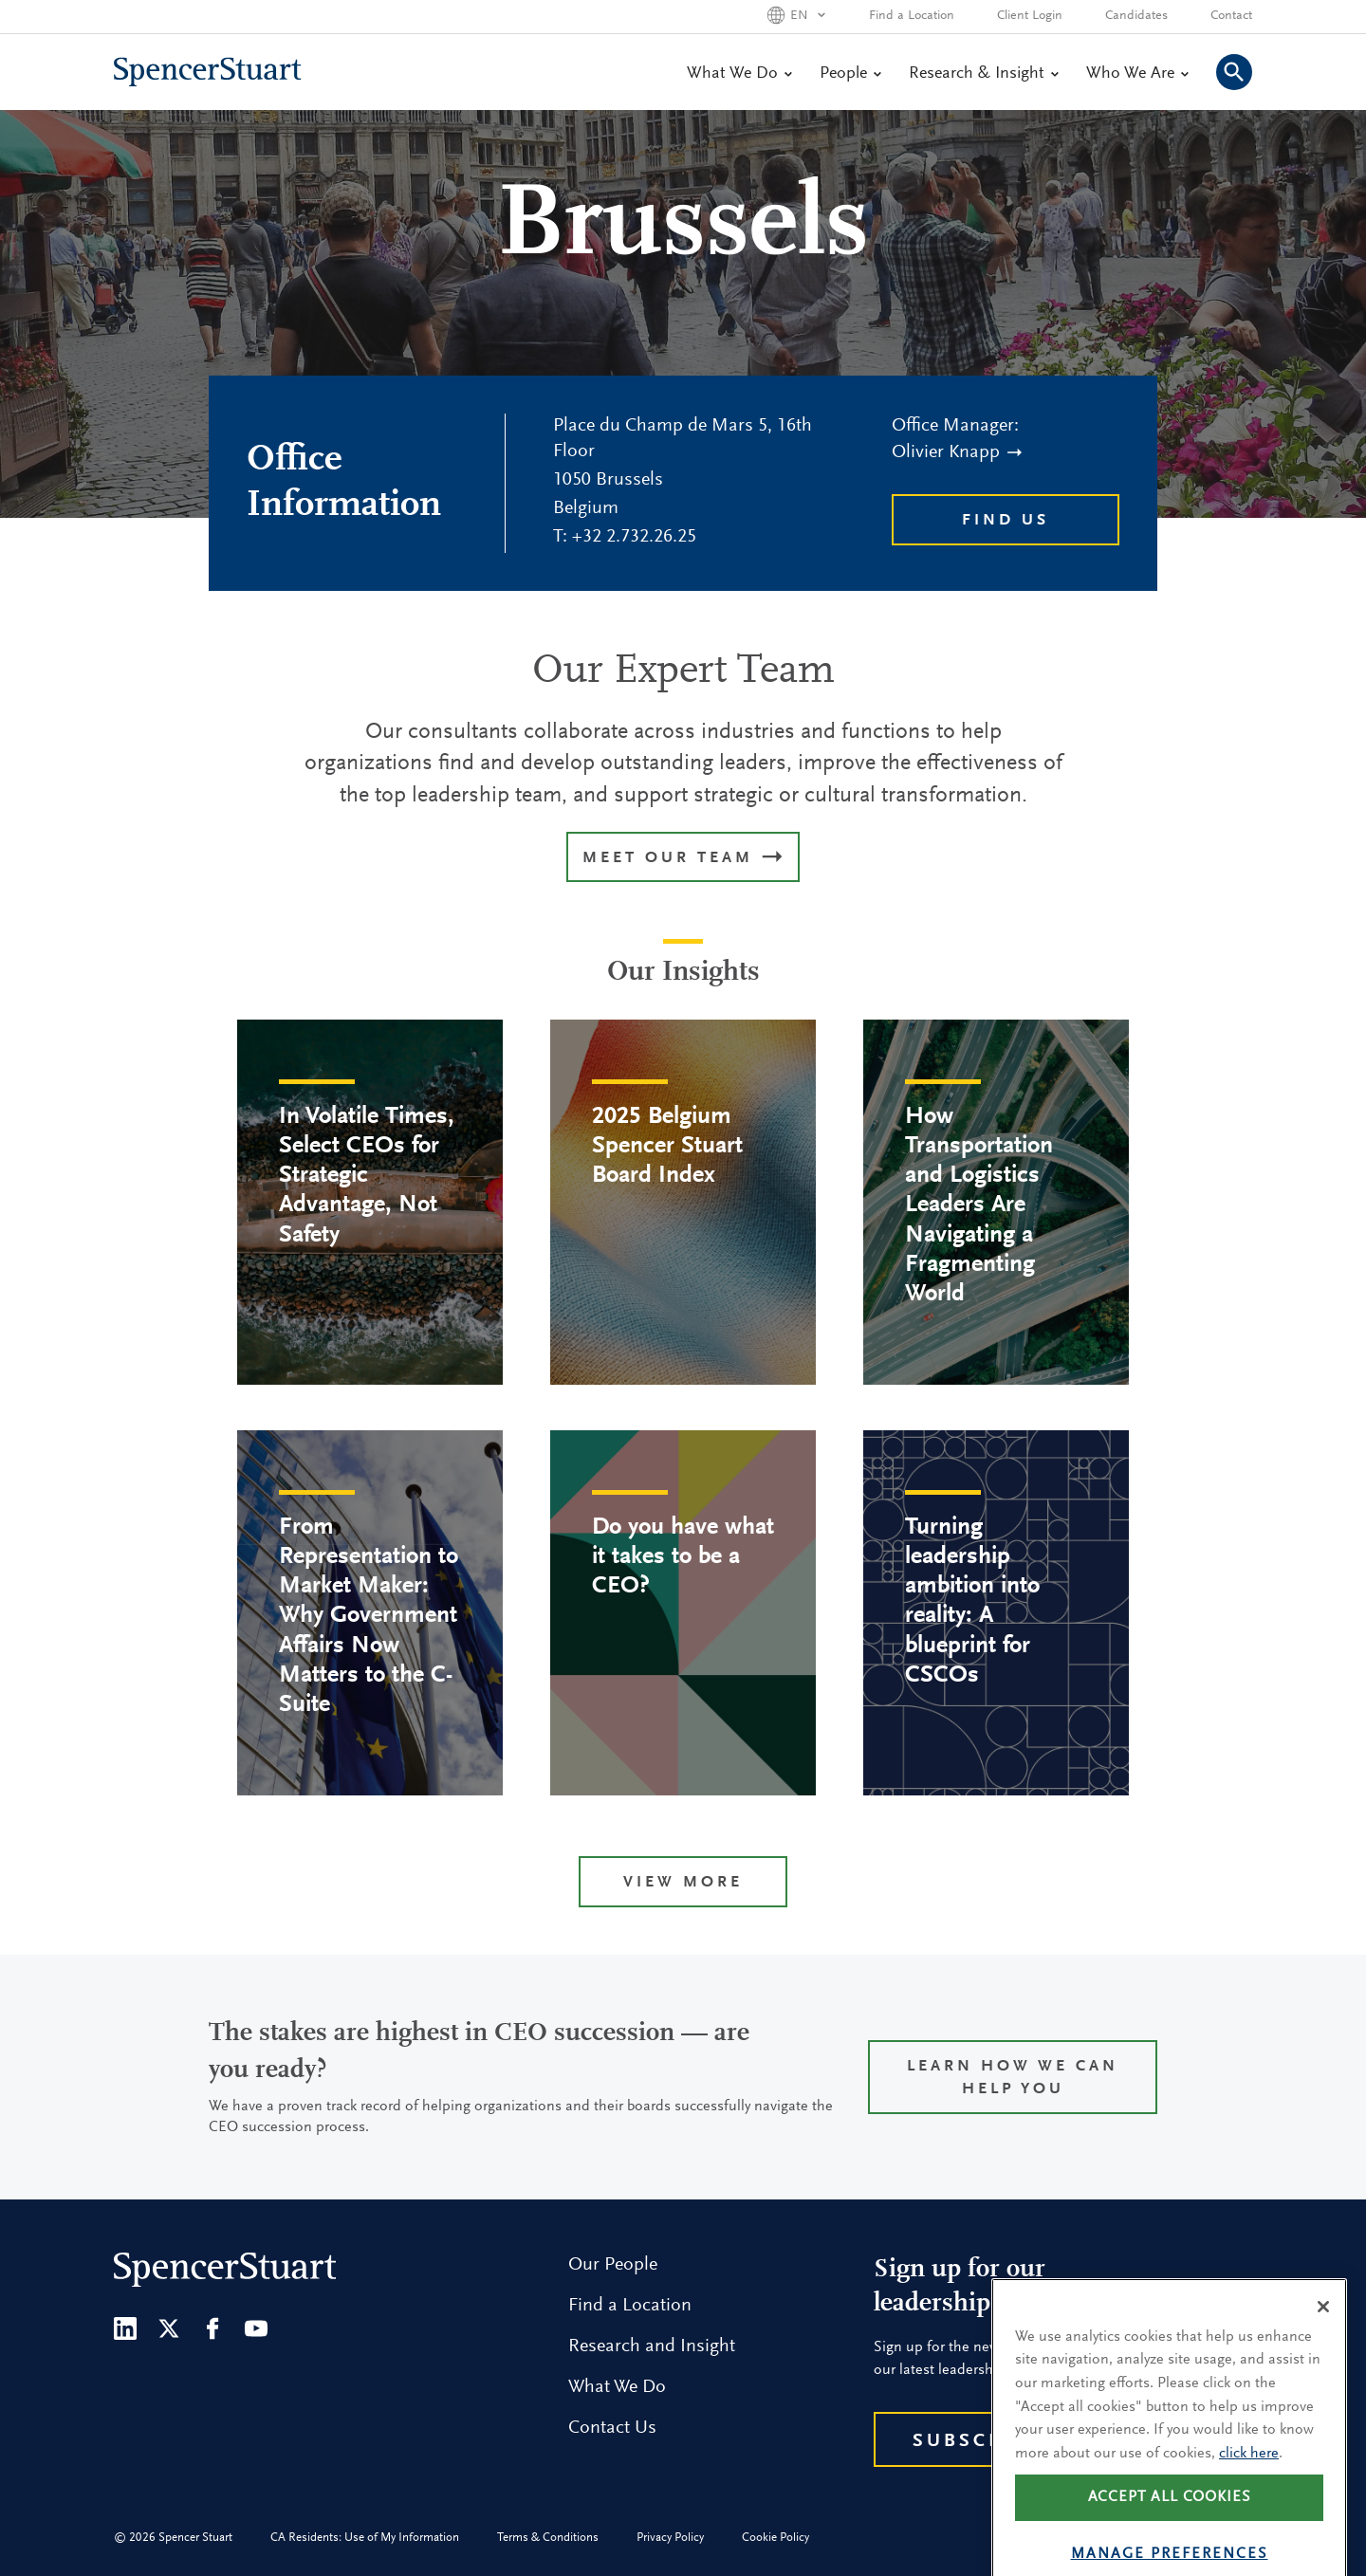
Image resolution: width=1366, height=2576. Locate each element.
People (850, 73)
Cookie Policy (775, 2537)
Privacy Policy (670, 2537)
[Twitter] (168, 2328)
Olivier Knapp (957, 452)
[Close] (1323, 2344)
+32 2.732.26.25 (634, 536)
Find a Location (911, 16)
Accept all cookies (1169, 2536)
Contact (1231, 16)
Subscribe (978, 2441)
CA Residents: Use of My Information (364, 2537)
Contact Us (612, 2428)
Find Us (1005, 521)
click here (1249, 2491)
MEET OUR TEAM (683, 859)
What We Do (739, 73)
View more (683, 1883)
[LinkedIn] (125, 2328)
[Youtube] (256, 2328)
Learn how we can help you (1012, 2078)
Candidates (1136, 16)
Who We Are (1137, 73)
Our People (612, 2264)
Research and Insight (651, 2346)
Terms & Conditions (548, 2537)
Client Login (1029, 16)
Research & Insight (983, 73)
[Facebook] (212, 2328)
